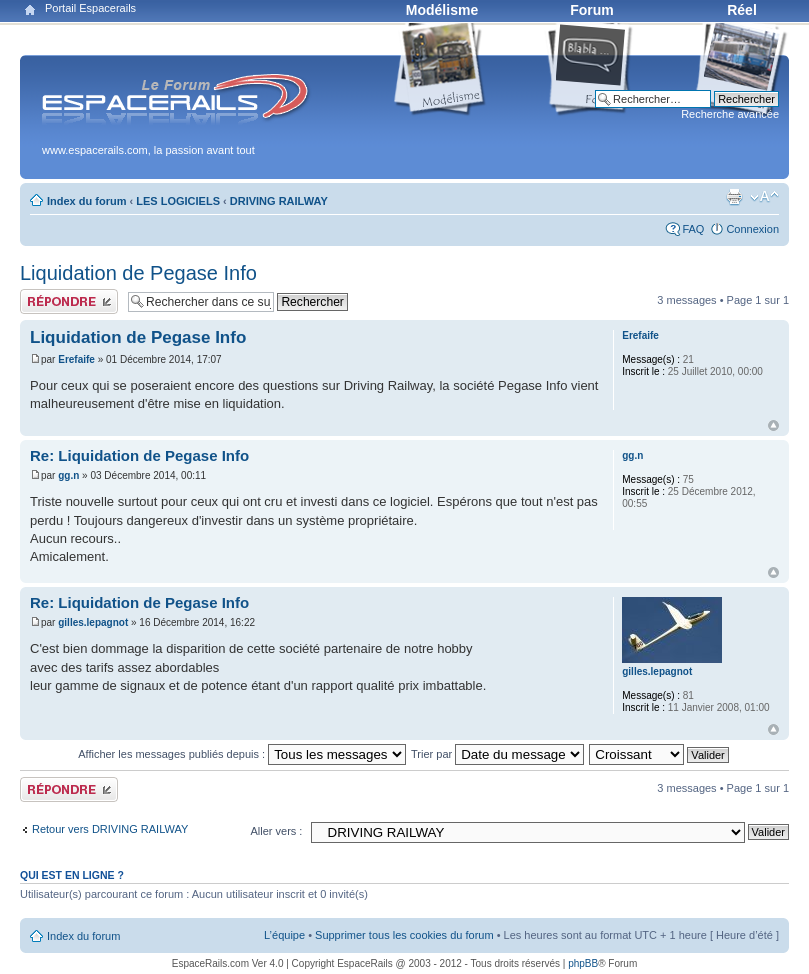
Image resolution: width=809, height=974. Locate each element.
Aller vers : (276, 831)
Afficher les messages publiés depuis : (242, 754)
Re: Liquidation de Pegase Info (139, 455)
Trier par (497, 754)
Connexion (752, 229)
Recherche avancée (730, 114)
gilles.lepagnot (93, 622)
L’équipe (284, 935)
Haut (773, 425)
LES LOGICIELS (178, 201)
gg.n (68, 475)
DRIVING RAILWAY (279, 201)
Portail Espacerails (90, 8)
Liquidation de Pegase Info (138, 273)
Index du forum (86, 201)
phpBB (583, 963)
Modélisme (442, 10)
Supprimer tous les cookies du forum (404, 935)
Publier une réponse (69, 301)
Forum (592, 10)
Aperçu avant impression (734, 197)
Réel (742, 10)
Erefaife (76, 359)
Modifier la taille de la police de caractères (764, 197)
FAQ (693, 229)
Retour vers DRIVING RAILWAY (110, 829)
